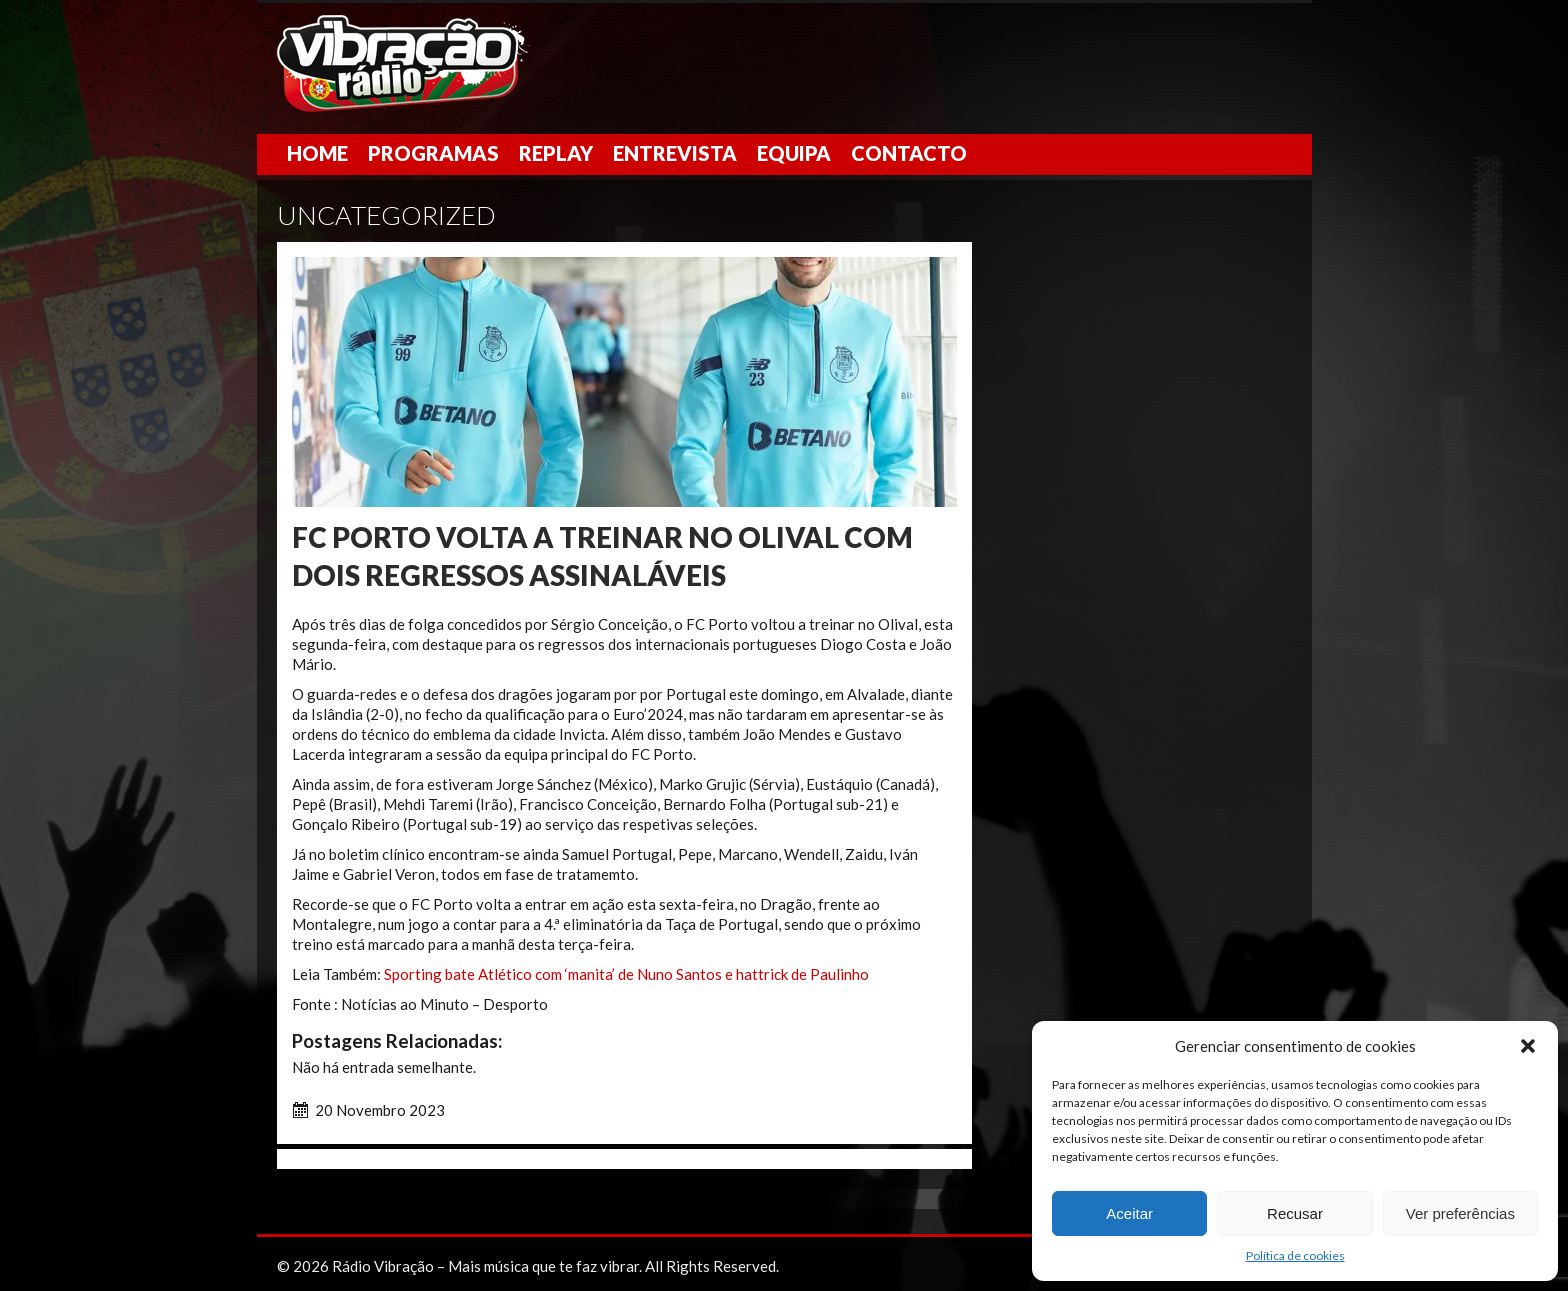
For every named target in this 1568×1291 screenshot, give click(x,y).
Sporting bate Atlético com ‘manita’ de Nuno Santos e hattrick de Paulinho (626, 974)
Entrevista (675, 153)
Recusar (1295, 1213)
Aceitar (1129, 1213)
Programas (433, 153)
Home (317, 153)
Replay (556, 153)
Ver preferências (1460, 1213)
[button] (1528, 1046)
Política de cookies (1295, 1255)
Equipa (794, 153)
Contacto (909, 153)
